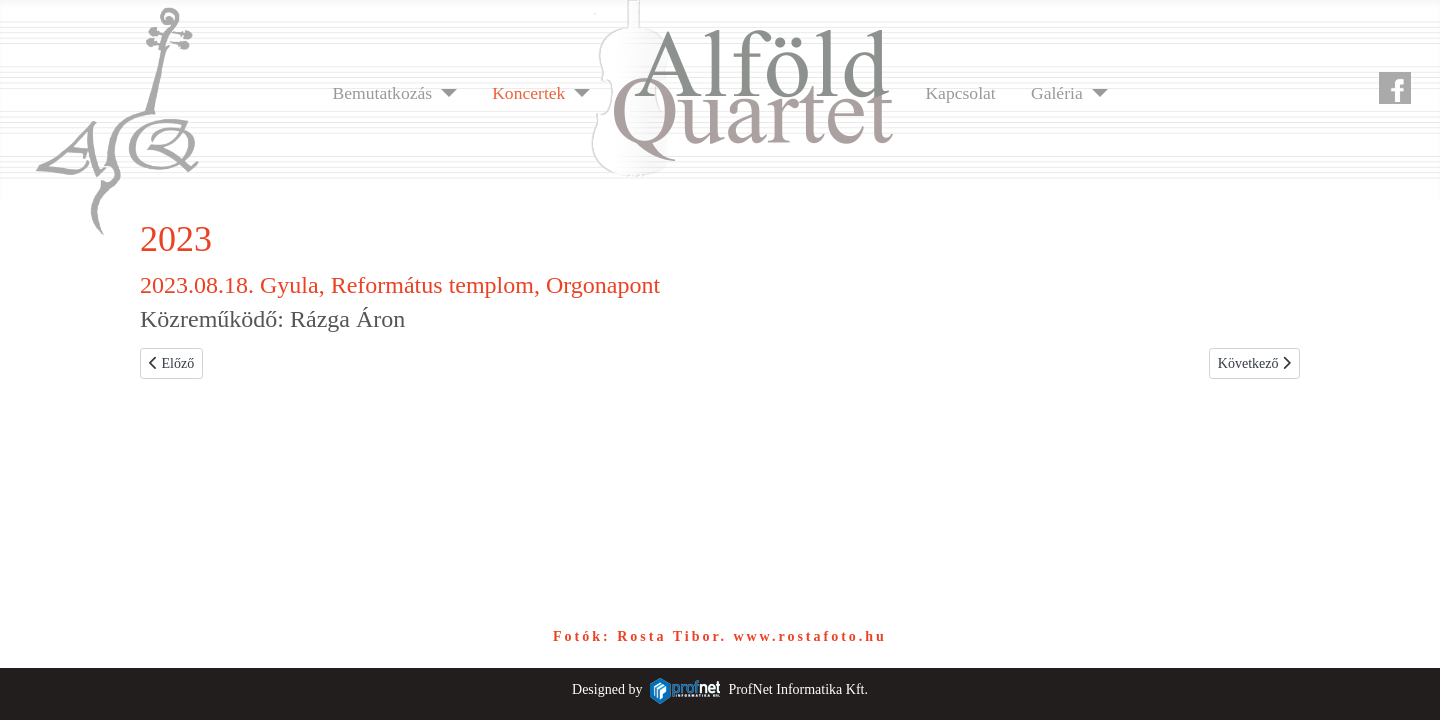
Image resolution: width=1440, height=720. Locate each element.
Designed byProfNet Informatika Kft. (720, 689)
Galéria (1057, 93)
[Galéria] (1095, 93)
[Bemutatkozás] (444, 93)
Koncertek (528, 93)
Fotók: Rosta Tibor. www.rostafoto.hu (720, 636)
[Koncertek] (577, 93)
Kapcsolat (960, 93)
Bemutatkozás (382, 93)
